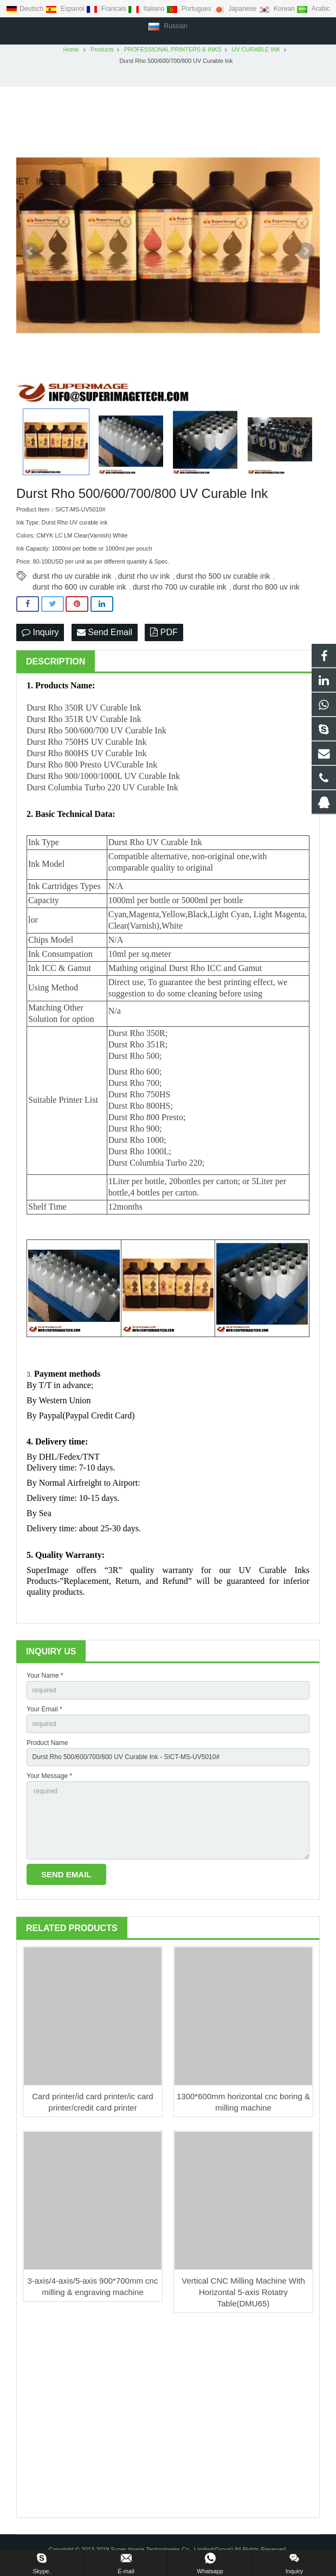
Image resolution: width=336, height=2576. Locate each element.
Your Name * (45, 1679)
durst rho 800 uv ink (266, 590)
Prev (30, 254)
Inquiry (40, 635)
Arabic (313, 8)
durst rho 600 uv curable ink (79, 590)
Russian (168, 26)
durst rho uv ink (144, 579)
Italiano (147, 8)
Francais (107, 8)
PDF (163, 635)
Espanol (66, 8)
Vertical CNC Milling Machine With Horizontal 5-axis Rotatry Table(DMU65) (243, 2295)
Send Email (104, 635)
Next (305, 254)
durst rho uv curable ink (72, 579)
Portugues (189, 8)
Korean (277, 8)
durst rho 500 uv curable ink (223, 579)
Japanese (236, 8)
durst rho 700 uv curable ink (180, 590)
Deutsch (25, 8)
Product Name (47, 1745)
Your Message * (49, 1779)
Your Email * (44, 1712)
